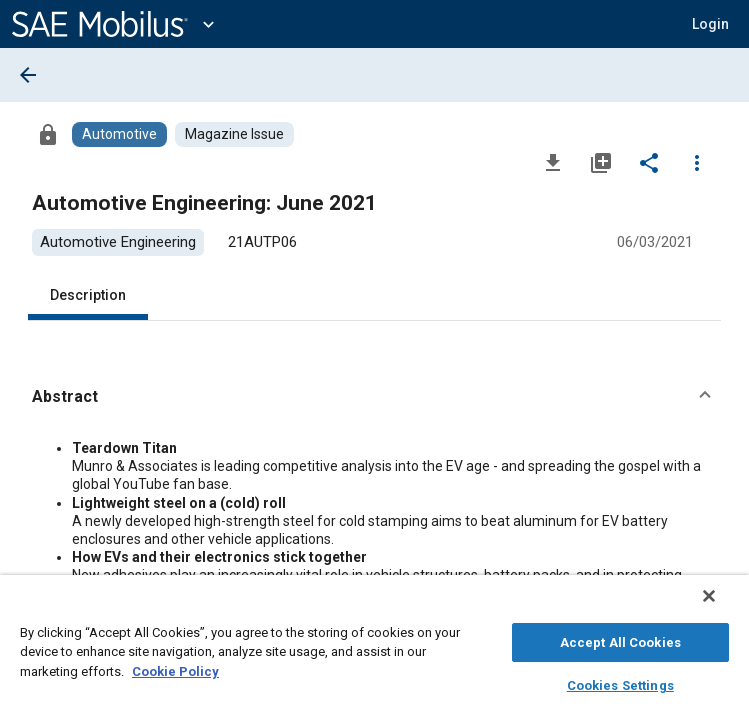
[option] (118, 242)
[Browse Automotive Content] (119, 134)
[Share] (649, 162)
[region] (374, 652)
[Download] (553, 162)
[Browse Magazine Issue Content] (234, 134)
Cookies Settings (620, 682)
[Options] (697, 162)
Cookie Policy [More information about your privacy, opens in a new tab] (175, 668)
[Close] (723, 606)
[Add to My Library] (601, 162)
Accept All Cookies (620, 639)
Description (88, 295)
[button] (710, 24)
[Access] (48, 134)
